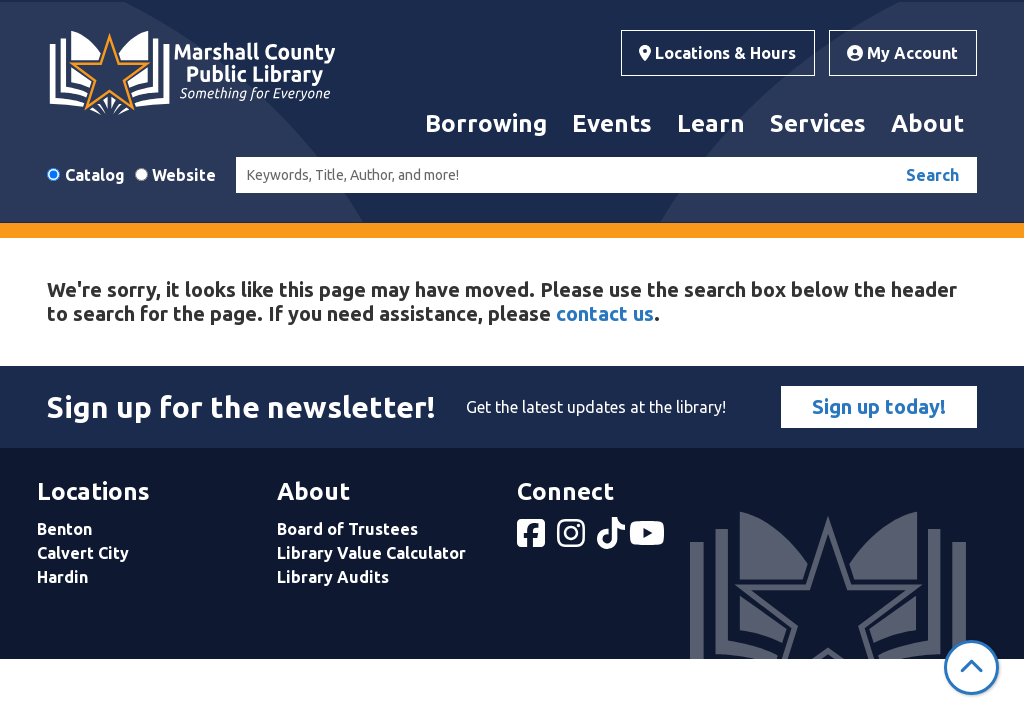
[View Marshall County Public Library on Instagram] (573, 539)
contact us (605, 313)
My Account (902, 53)
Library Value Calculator (371, 553)
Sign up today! (879, 406)
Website (184, 175)
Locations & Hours (717, 53)
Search (932, 175)
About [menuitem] (927, 123)
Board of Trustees (347, 529)
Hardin (62, 577)
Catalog (95, 175)
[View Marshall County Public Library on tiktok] (613, 539)
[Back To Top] (971, 667)
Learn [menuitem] (711, 123)
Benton (64, 529)
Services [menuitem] (818, 123)
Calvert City (83, 553)
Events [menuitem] (612, 123)
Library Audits (333, 577)
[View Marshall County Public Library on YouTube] (649, 539)
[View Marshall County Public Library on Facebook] (533, 539)
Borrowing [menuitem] (486, 123)
